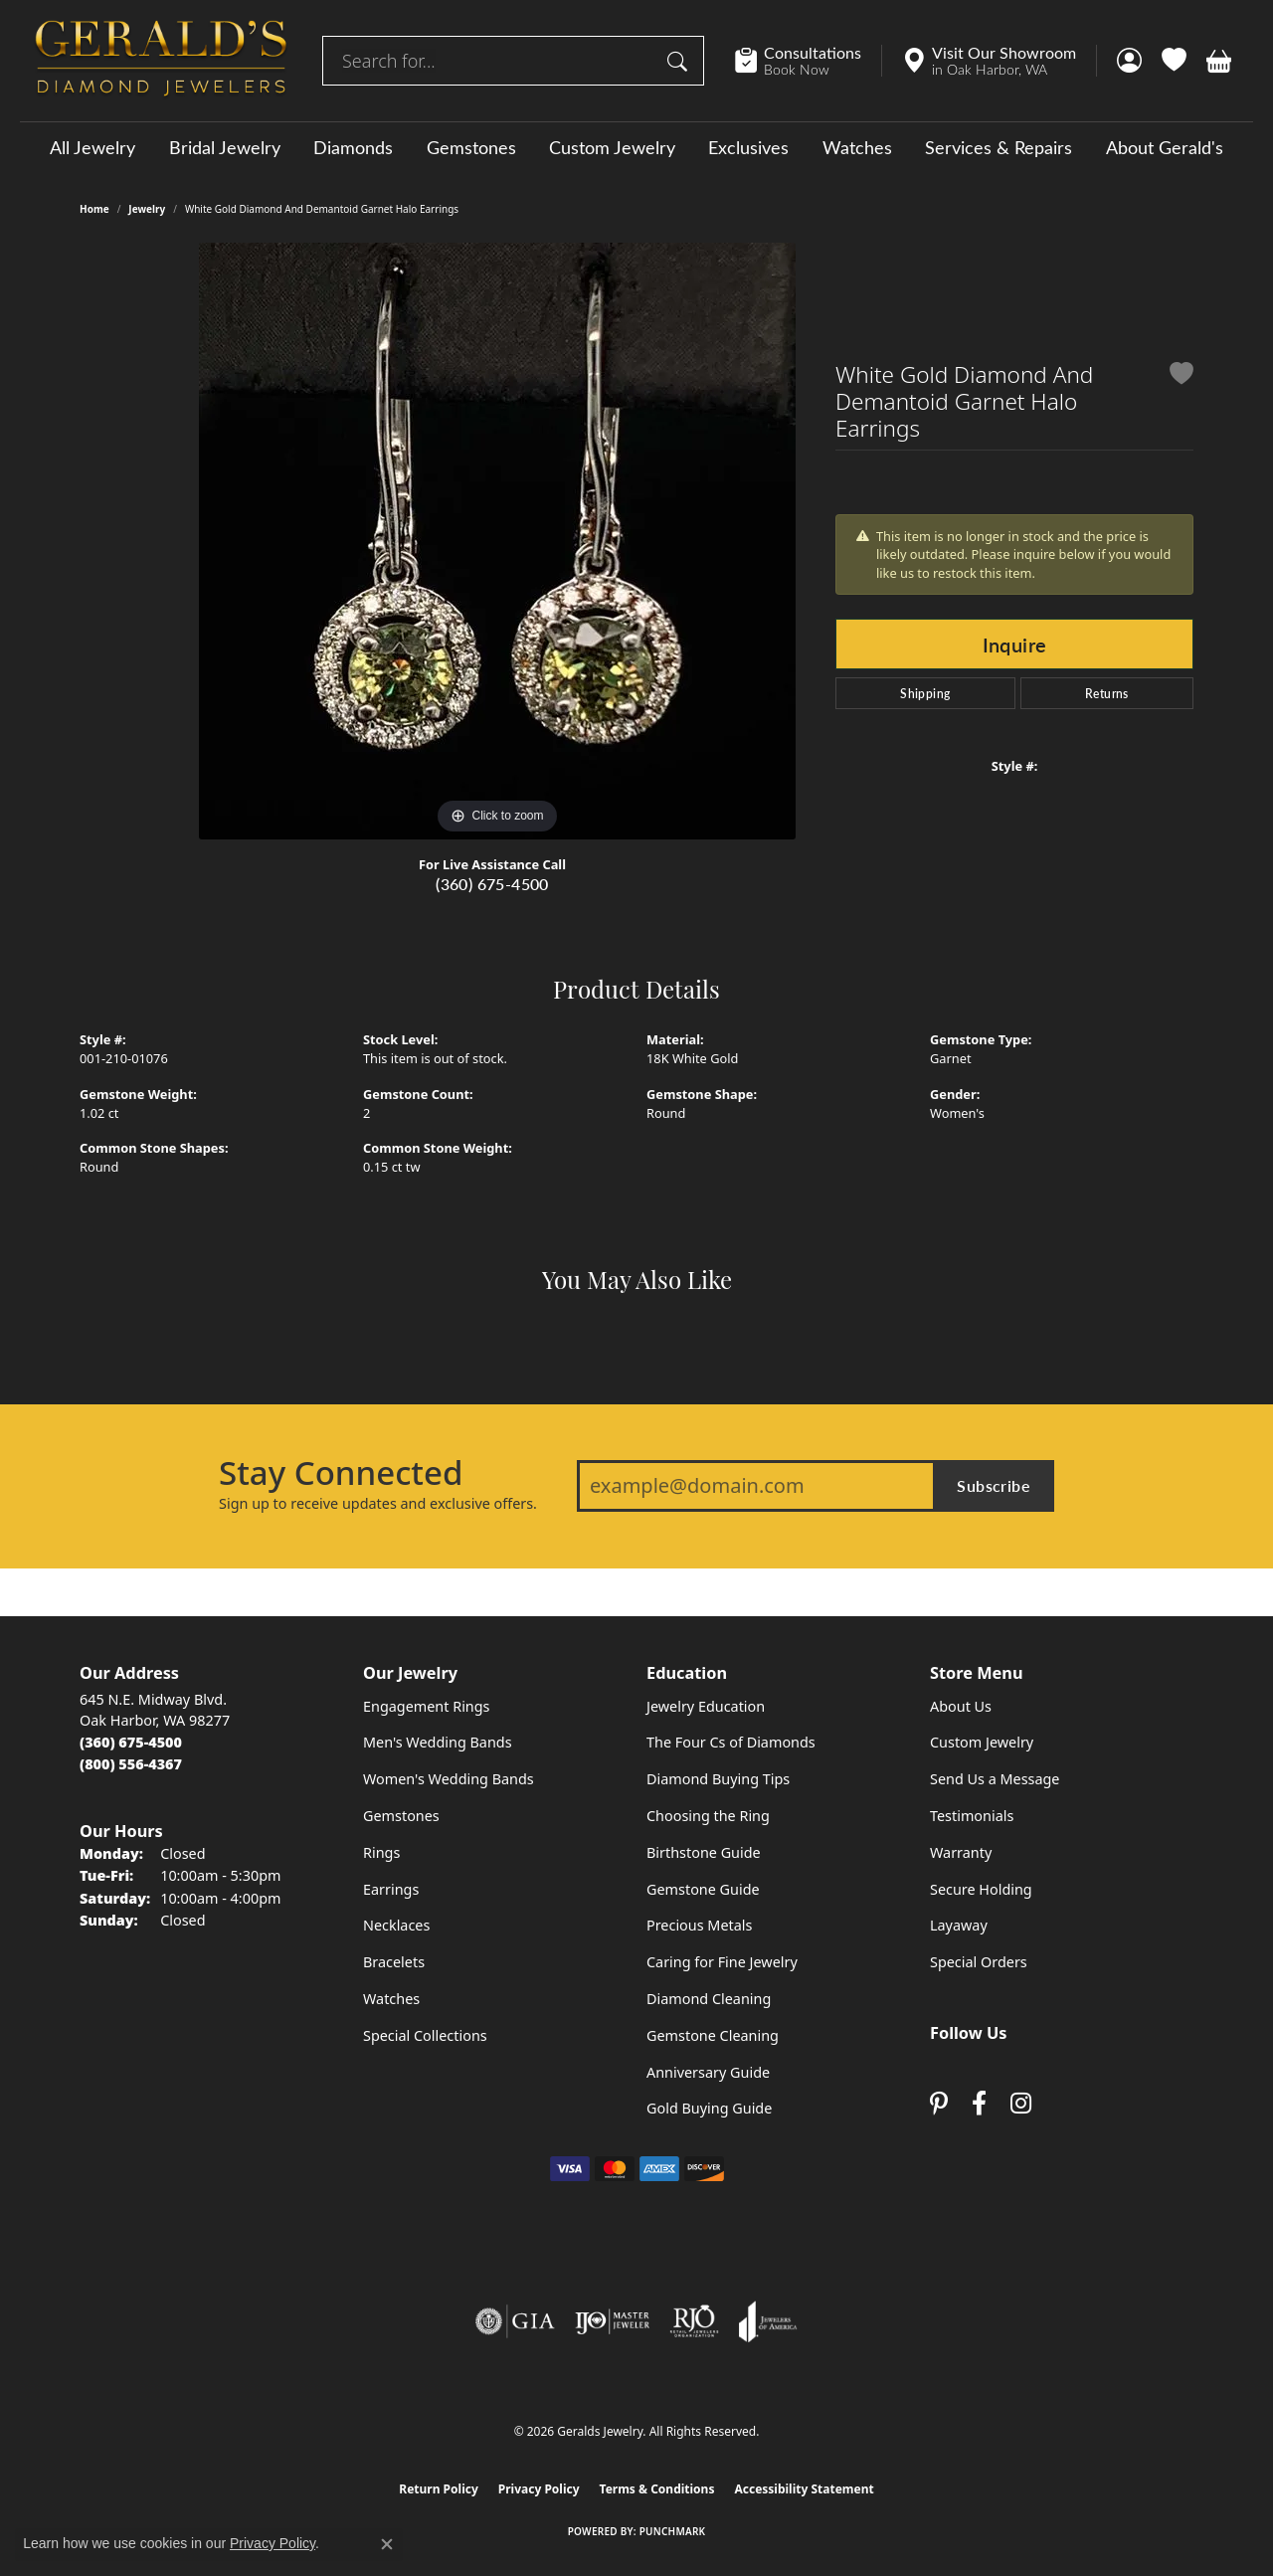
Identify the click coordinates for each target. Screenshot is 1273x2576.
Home (94, 209)
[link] (808, 61)
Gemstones (471, 147)
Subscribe (993, 1485)
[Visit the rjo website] (694, 2321)
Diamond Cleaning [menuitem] (708, 1998)
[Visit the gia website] (515, 2321)
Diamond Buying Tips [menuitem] (718, 1778)
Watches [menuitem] (391, 1998)
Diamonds (353, 147)
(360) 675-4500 (492, 883)
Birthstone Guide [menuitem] (703, 1852)
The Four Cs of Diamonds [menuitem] (731, 1742)
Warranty (961, 1852)
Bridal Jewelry (224, 147)
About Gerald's (1164, 147)
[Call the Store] (131, 1742)
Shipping (925, 693)
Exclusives (748, 147)
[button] (1129, 61)
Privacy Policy (539, 2489)
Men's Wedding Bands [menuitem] (437, 1742)
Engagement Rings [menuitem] (426, 1706)
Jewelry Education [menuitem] (705, 1706)
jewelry (146, 209)
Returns (1107, 693)
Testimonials (971, 1815)
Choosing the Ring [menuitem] (708, 1815)
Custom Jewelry (612, 147)
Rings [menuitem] (381, 1852)
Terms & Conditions (657, 2489)
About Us (961, 1706)
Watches (857, 147)
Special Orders (978, 1961)
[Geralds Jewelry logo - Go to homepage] (161, 60)
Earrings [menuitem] (391, 1889)
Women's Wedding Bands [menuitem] (448, 1778)
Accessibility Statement (803, 2489)
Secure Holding (981, 1889)
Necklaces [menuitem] (396, 1925)
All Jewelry (92, 147)
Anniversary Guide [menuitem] (708, 2072)
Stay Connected (340, 1473)
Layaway (959, 1925)
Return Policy (438, 2489)
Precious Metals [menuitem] (699, 1925)
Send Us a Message (994, 1778)
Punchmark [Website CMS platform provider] (672, 2531)
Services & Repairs (998, 147)
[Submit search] (680, 61)
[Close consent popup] (387, 2544)
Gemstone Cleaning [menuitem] (712, 2035)
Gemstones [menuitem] (401, 1815)
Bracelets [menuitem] (394, 1961)
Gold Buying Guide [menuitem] (709, 2108)
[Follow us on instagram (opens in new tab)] (1020, 2104)
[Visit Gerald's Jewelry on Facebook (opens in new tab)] (979, 2104)
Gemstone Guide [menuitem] (703, 1889)
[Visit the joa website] (768, 2321)
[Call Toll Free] (131, 1763)
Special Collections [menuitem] (425, 2035)
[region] (497, 541)
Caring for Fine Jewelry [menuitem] (722, 1961)
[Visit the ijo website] (612, 2321)
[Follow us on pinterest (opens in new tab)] (939, 2104)
